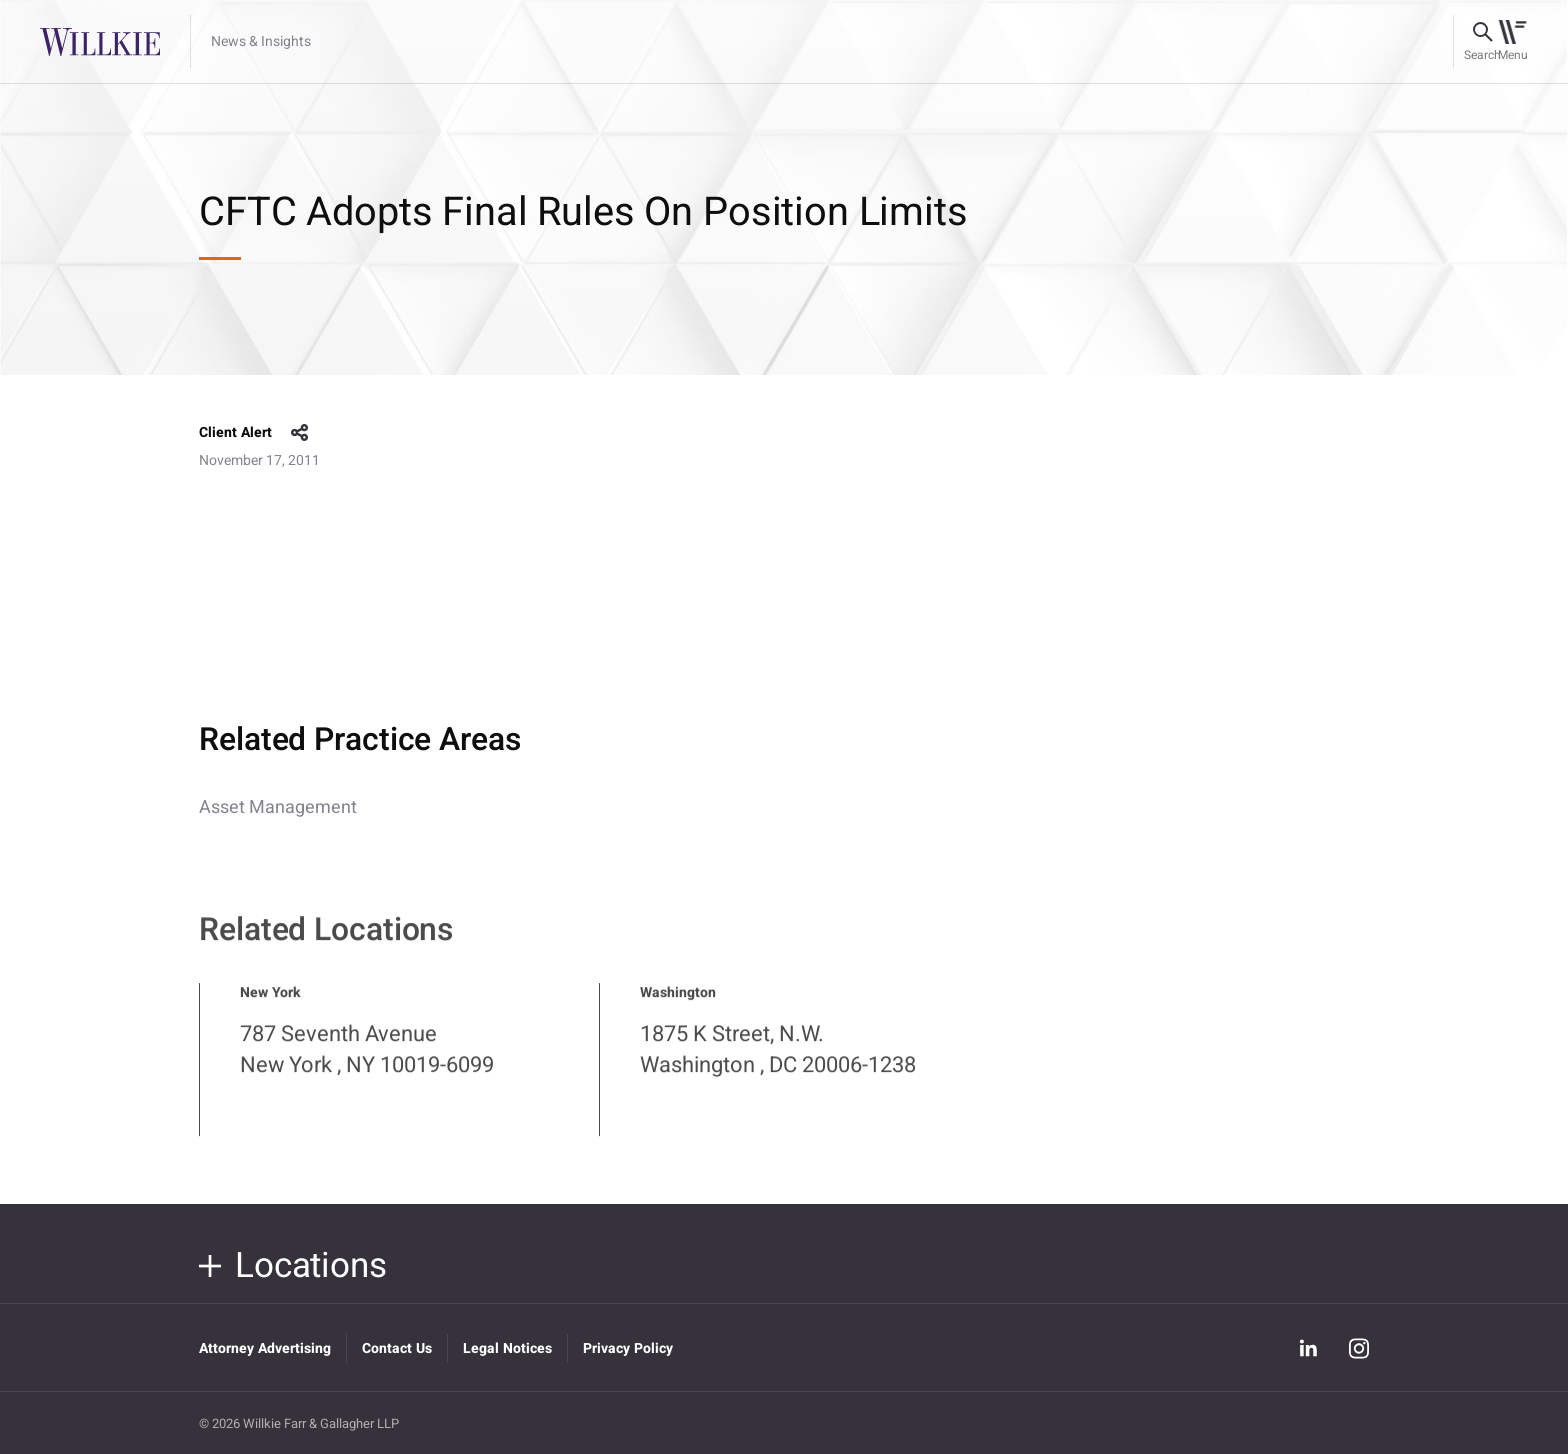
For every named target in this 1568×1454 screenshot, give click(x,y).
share (300, 433)
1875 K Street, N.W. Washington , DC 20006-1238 (778, 1066)
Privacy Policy (628, 1348)
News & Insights (261, 42)
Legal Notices (507, 1348)
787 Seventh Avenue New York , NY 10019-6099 (367, 1066)
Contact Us (397, 1348)
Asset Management (278, 807)
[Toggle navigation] (1512, 42)
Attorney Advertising (265, 1348)
